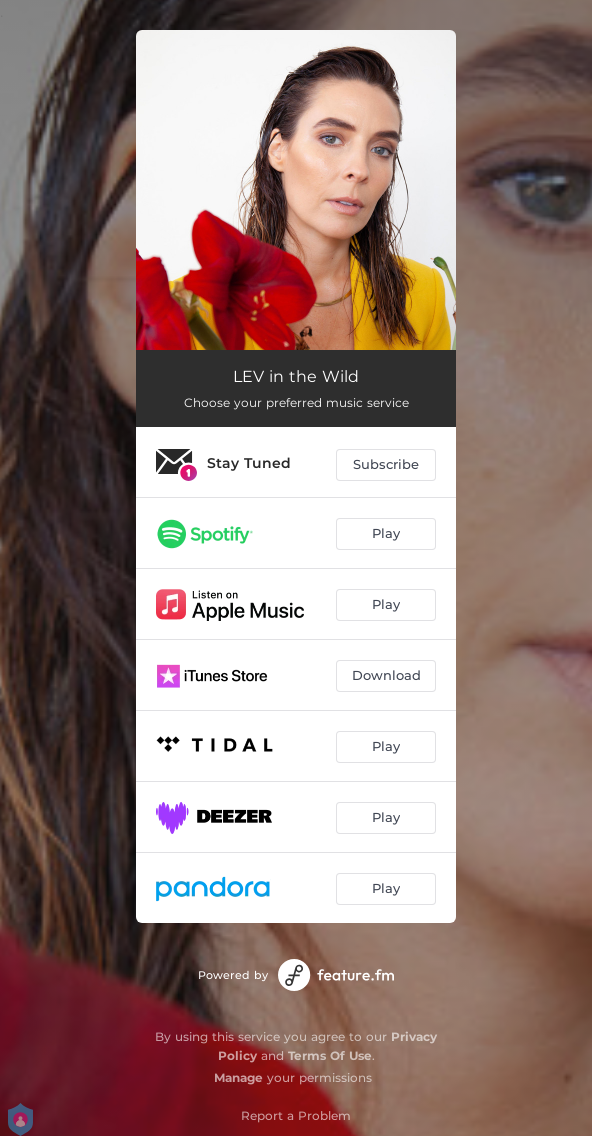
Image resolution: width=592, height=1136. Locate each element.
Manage (238, 1077)
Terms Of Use (330, 1055)
